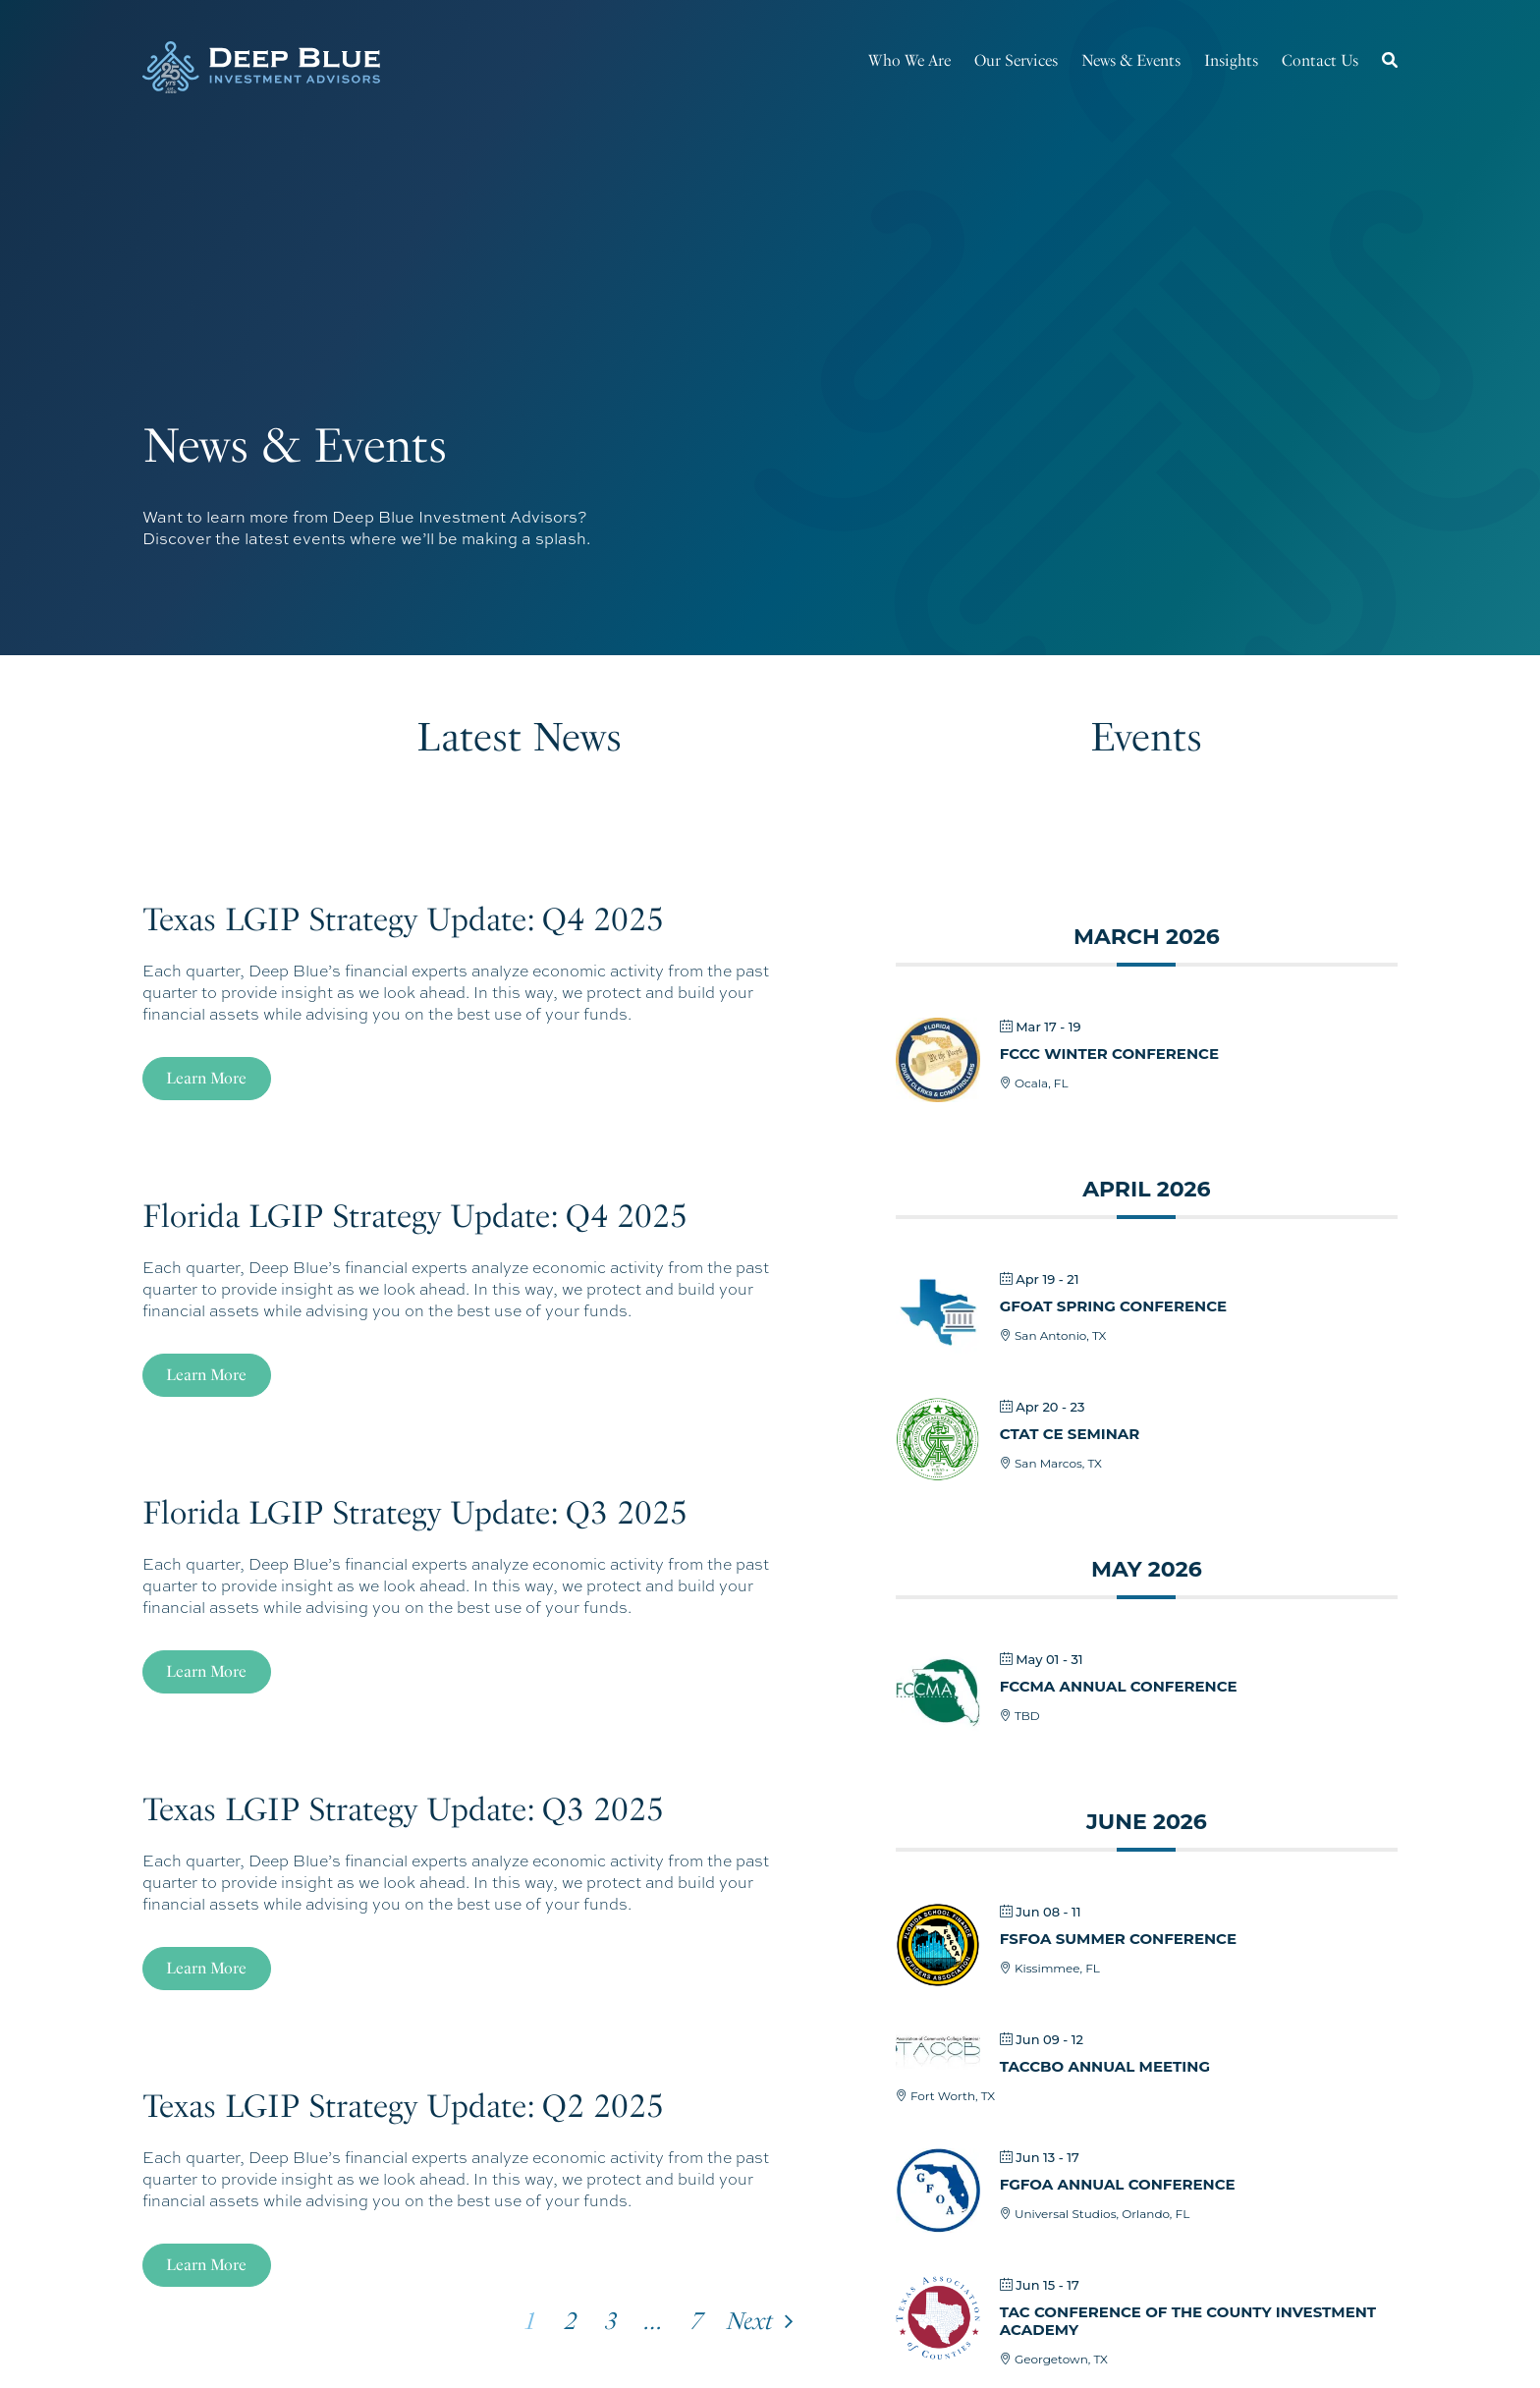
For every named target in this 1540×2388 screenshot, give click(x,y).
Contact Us (1320, 60)
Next (750, 2320)
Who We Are (909, 60)
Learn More (206, 1078)
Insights (1231, 60)
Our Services (1016, 60)
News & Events (1131, 60)
